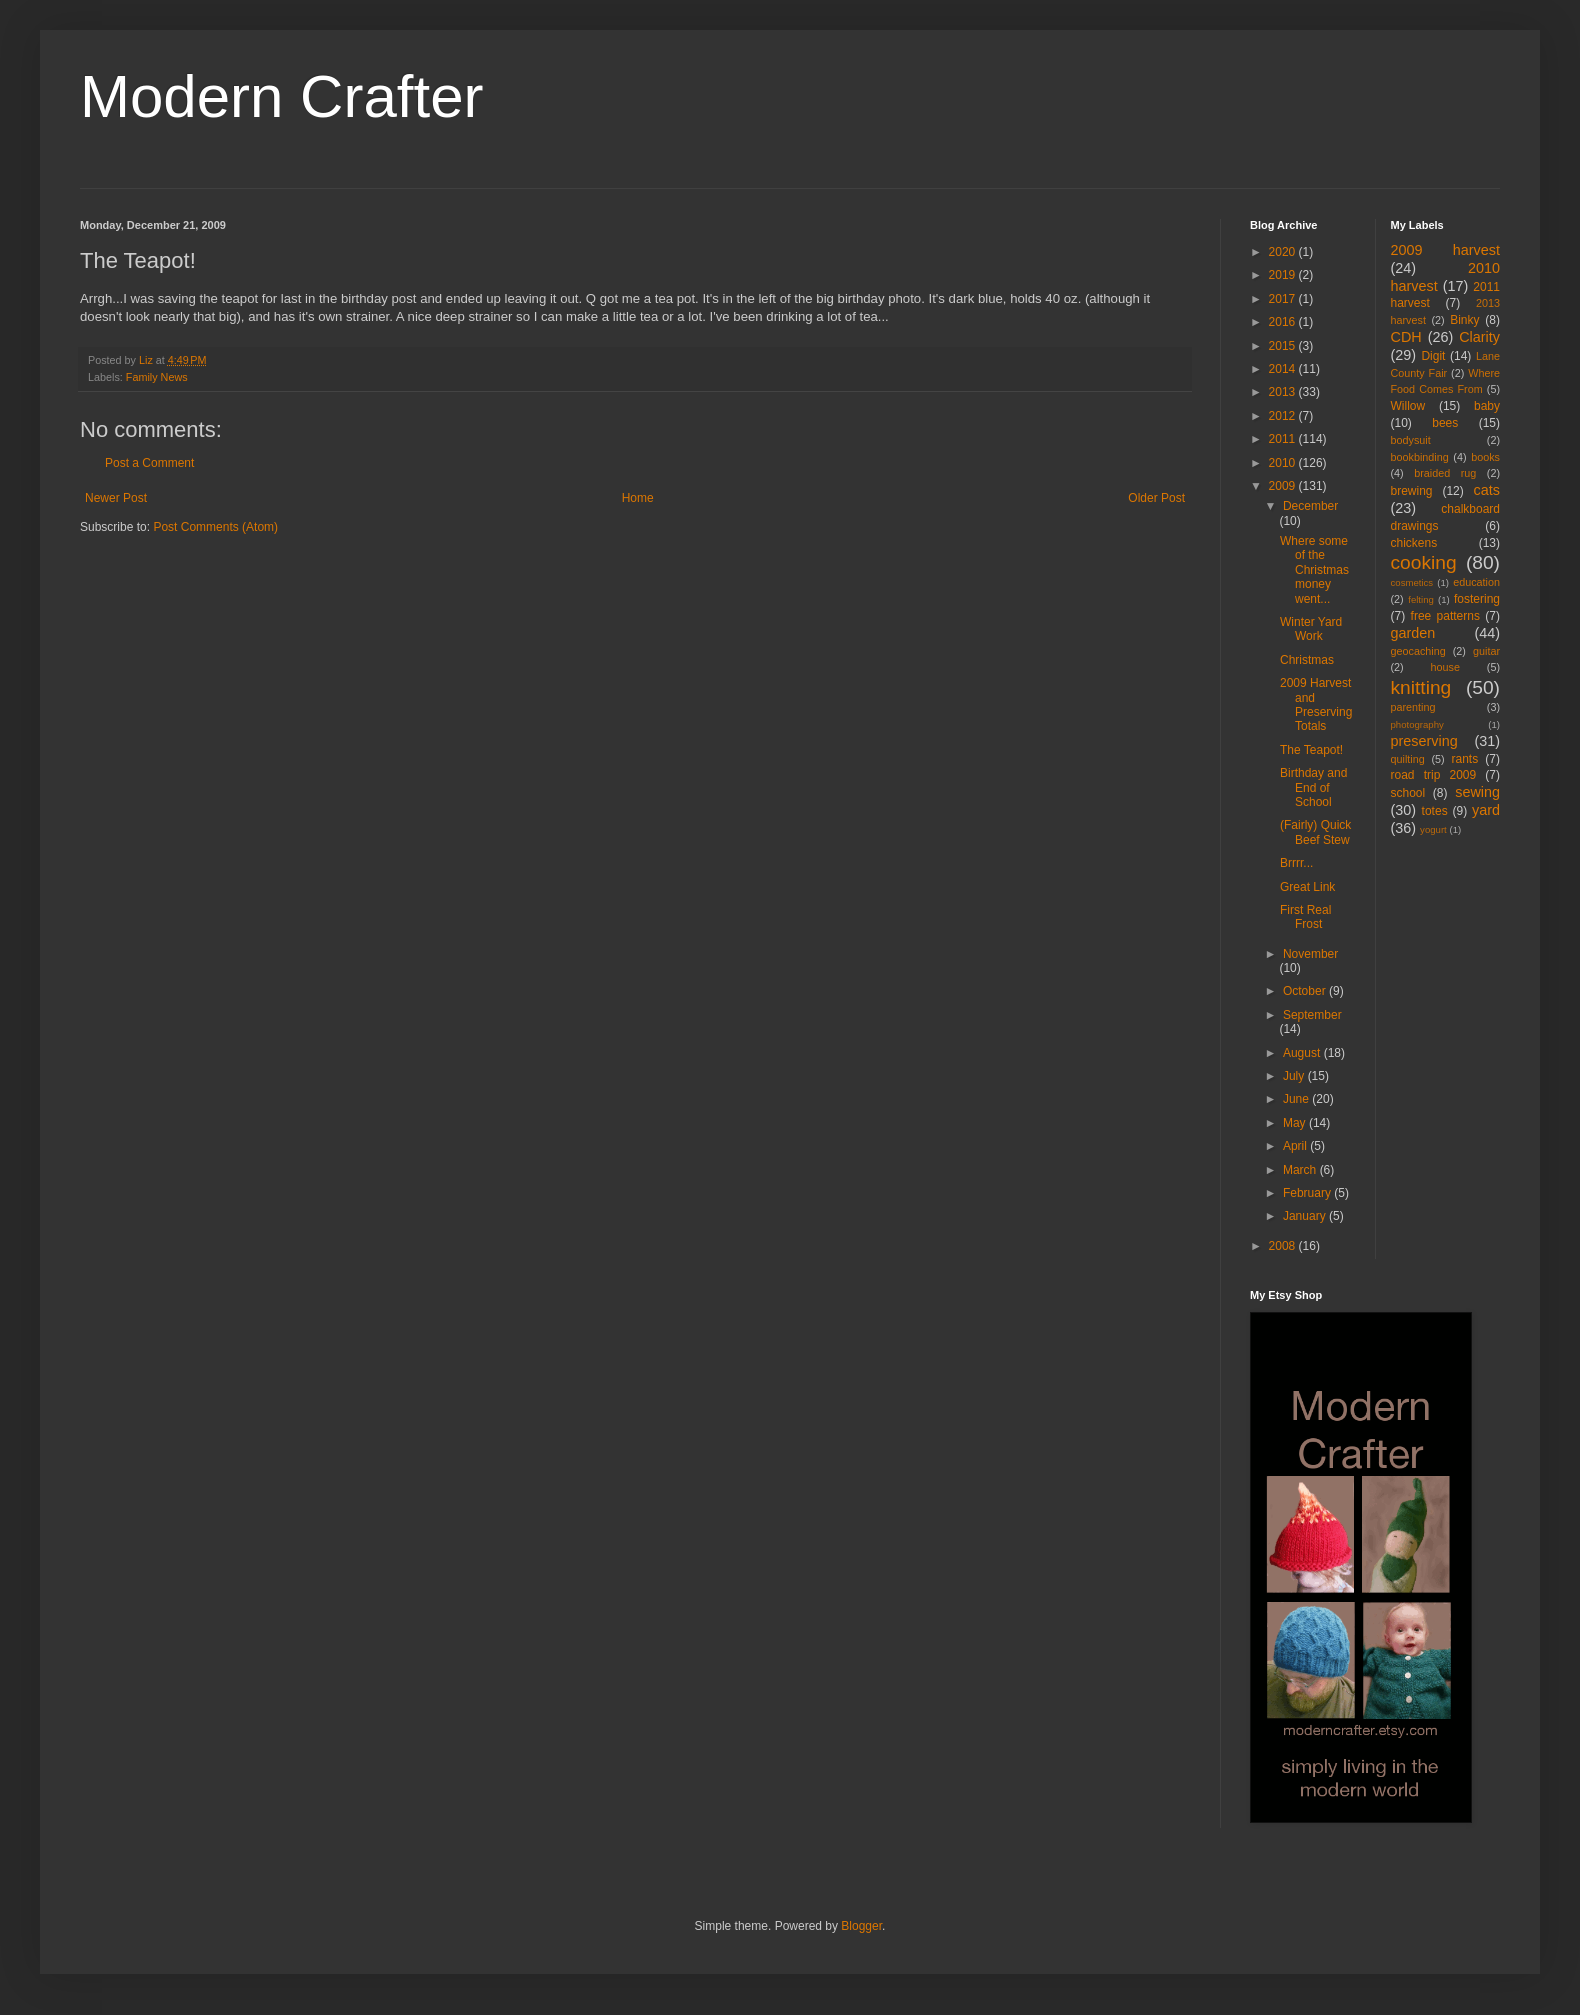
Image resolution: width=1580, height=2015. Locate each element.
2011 (1284, 439)
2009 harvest (1446, 250)
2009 (1284, 486)
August (1303, 1053)
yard (1486, 810)
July (1295, 1076)
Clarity (1479, 337)
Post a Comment (149, 463)
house (1445, 667)
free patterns (1445, 616)
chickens (1414, 543)
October (1306, 991)
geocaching (1418, 651)
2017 (1284, 299)
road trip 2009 (1434, 775)
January (1306, 1216)
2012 (1284, 416)
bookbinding (1420, 457)
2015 (1284, 346)
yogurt (1433, 829)
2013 (1284, 392)
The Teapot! (1311, 750)
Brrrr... (1296, 863)
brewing (1412, 491)
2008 (1284, 1246)
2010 (1284, 463)
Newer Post (116, 498)
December (1310, 506)
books (1485, 457)
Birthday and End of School (1313, 787)
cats (1487, 490)
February (1308, 1193)
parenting (1413, 707)
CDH (1406, 337)
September (1312, 1015)
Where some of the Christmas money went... (1314, 570)
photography (1417, 724)
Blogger (861, 1926)
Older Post (1156, 498)
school (1408, 793)
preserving (1424, 741)
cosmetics (1412, 582)
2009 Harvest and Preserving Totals (1316, 704)
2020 (1284, 252)
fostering (1477, 599)
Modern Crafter (281, 96)
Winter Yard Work (1311, 629)
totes (1435, 811)
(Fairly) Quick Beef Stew (1315, 832)
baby (1487, 406)
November (1310, 954)
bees (1445, 423)
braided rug (1445, 473)
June (1297, 1099)
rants (1465, 759)
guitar (1486, 651)
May (1296, 1123)
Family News (157, 377)
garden (1413, 633)
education (1476, 582)
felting (1421, 599)
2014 (1284, 369)
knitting (1421, 687)
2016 (1284, 322)
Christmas (1307, 660)
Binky (1464, 320)
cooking (1424, 562)
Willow (1408, 406)
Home (638, 498)
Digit (1433, 356)
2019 (1284, 275)
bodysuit (1411, 440)
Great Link (1307, 887)
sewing (1477, 792)
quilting (1408, 759)
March (1301, 1170)
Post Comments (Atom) (215, 527)
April (1296, 1146)
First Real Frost (1305, 917)
